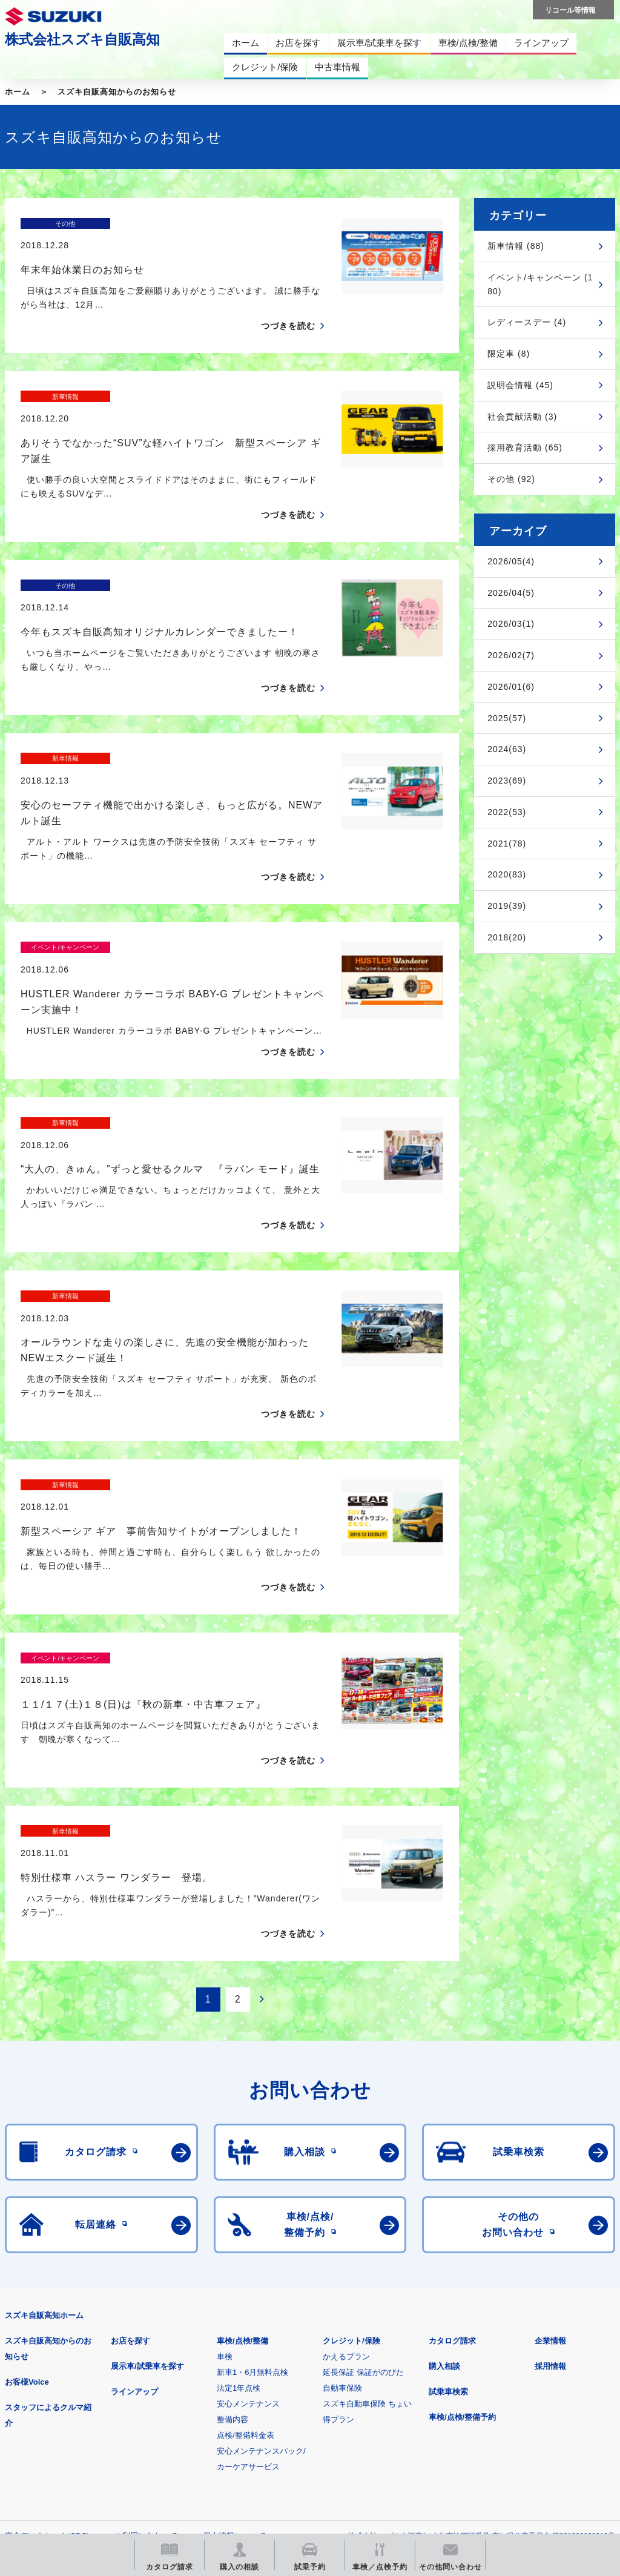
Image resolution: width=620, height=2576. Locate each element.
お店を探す (130, 2129)
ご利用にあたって (145, 2324)
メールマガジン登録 (369, 2384)
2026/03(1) (511, 624)
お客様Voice (27, 2170)
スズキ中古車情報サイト (68, 2446)
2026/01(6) (511, 687)
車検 (224, 2145)
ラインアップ (134, 2180)
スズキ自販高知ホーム (44, 2104)
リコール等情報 (520, 2384)
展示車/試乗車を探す (147, 2154)
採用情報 (550, 2154)
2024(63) (506, 749)
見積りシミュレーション (219, 2384)
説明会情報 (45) (520, 385)
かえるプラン (346, 2145)
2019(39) (506, 906)
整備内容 (232, 2208)
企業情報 (550, 2129)
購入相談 (444, 2154)
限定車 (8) (508, 353)
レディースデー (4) (526, 322)
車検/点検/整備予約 (462, 2205)
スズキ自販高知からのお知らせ (117, 91)
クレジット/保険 (351, 2129)
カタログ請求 (452, 2129)
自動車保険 (342, 2176)
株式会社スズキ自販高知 (82, 39)
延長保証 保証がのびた (363, 2160)
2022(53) (506, 812)
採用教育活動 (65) (524, 447)
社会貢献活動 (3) (522, 416)
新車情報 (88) (515, 246)
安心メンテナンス (248, 2192)
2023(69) (506, 780)
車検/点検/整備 (242, 2129)
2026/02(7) (511, 655)
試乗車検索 (448, 2180)
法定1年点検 (238, 2176)
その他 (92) (511, 479)
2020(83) (506, 874)
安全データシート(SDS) (47, 2324)
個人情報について (234, 2324)
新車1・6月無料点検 (252, 2160)
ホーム (17, 91)
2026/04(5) (511, 593)
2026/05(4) (511, 561)
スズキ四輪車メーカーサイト (68, 2384)
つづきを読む (288, 304)
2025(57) (506, 718)
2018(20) (506, 937)
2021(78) (506, 843)
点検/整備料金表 (245, 2223)
